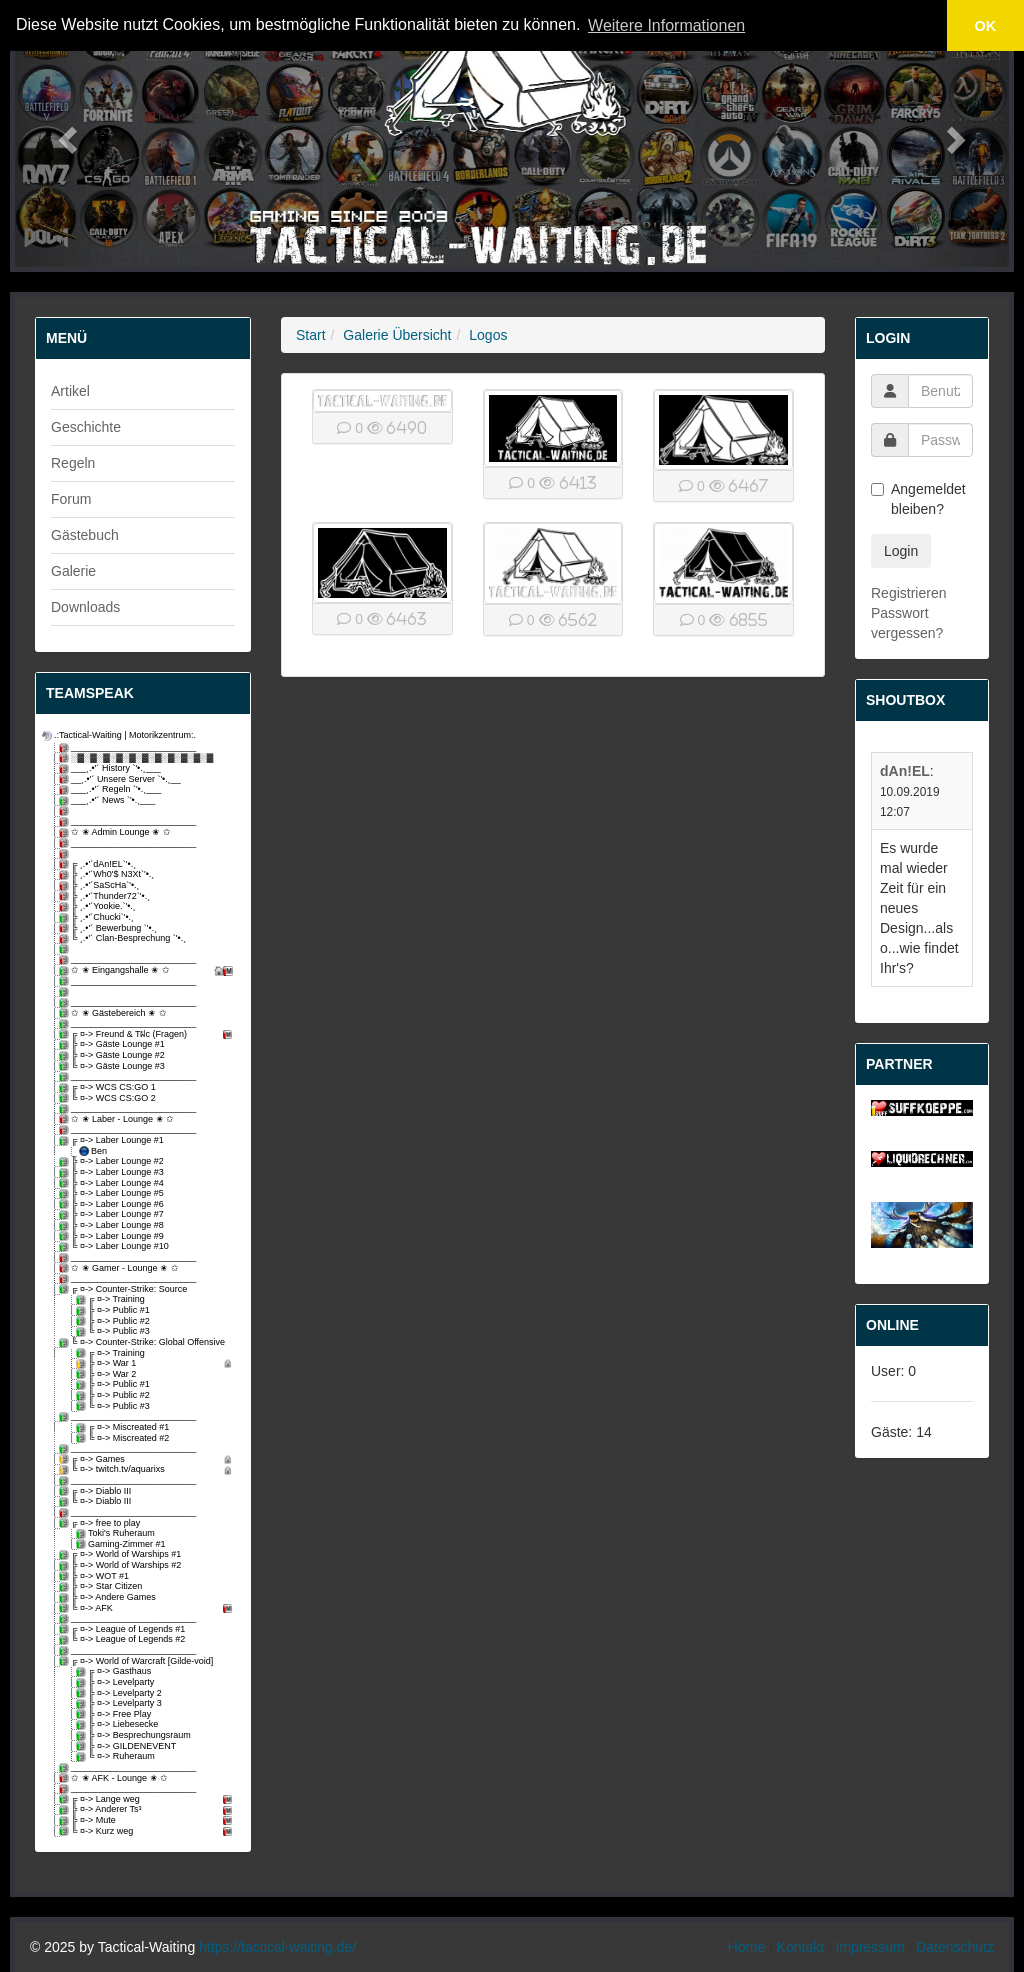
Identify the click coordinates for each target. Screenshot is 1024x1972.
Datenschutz (955, 1947)
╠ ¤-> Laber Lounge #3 (113, 1172)
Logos (488, 335)
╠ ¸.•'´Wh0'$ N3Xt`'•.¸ (108, 874)
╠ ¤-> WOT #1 (95, 1576)
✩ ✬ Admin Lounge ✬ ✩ (116, 832)
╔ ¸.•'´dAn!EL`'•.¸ (99, 864)
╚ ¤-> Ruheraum (117, 1756)
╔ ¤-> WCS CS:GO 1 (109, 1087)
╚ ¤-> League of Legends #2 (123, 1639)
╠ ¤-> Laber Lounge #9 (113, 1236)
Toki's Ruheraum (117, 1533)
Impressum (870, 1947)
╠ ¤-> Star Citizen (102, 1586)
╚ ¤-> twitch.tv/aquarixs (148, 1469)
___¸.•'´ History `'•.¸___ (111, 768)
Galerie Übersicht (397, 335)
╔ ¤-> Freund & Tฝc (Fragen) (148, 1034)
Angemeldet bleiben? (918, 499)
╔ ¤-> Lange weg (148, 1799)
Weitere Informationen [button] (666, 25)
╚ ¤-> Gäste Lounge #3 (113, 1066)
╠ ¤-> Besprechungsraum (135, 1735)
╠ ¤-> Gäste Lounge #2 (113, 1055)
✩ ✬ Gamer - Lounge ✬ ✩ (120, 1268)
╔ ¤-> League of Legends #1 (123, 1629)
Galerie (73, 571)
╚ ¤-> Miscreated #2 (124, 1438)
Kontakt (800, 1947)
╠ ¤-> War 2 (107, 1374)
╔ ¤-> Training (112, 1299)
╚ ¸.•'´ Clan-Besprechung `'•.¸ (124, 938)
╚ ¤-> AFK (148, 1608)
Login (901, 551)
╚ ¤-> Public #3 (114, 1331)
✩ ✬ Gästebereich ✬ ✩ (114, 1013)
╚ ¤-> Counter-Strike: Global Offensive (143, 1342)
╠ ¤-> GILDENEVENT (127, 1746)
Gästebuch (85, 535)
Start (311, 335)
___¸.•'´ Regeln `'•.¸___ (111, 789)
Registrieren (908, 593)
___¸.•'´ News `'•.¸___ (108, 800)
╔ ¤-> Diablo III (96, 1491)
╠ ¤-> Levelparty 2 (120, 1693)
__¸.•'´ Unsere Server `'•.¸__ (121, 779)
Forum (71, 499)
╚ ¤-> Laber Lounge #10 (115, 1246)
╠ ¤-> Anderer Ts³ (148, 1809)
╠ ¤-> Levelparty (116, 1682)
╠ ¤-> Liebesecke (118, 1724)
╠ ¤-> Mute (148, 1820)
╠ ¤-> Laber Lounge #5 (113, 1193)
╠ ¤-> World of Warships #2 (121, 1565)
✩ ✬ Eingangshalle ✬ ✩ (148, 970)
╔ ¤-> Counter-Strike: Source (124, 1289)
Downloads (85, 607)
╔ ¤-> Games (148, 1459)
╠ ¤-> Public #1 (114, 1310)
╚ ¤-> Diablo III (96, 1501)
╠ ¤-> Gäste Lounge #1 (113, 1044)
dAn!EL (905, 771)
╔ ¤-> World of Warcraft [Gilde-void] (137, 1661)
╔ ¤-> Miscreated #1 (124, 1427)
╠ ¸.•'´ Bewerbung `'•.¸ (109, 928)
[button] (64, 133)
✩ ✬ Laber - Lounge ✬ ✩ (118, 1119)
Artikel (70, 391)
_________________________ (129, 747)
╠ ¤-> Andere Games (109, 1597)
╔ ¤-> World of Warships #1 (121, 1554)
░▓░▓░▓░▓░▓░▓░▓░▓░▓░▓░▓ (137, 758)
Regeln (73, 463)
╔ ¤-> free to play (101, 1523)
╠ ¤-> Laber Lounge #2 (113, 1161)
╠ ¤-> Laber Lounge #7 (113, 1214)
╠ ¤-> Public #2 (114, 1321)
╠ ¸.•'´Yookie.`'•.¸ (99, 906)
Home (746, 1947)
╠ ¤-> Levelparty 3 (120, 1703)
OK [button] (986, 26)
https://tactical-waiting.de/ (277, 1947)
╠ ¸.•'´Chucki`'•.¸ (98, 917)
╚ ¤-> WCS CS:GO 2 (109, 1098)
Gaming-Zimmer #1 (122, 1544)
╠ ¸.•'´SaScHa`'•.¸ (101, 885)
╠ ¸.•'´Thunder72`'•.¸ (106, 896)
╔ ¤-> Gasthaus (115, 1671)
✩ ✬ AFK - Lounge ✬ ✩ (115, 1778)
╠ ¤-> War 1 (157, 1363)
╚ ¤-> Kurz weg (148, 1831)
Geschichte (86, 427)
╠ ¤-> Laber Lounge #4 (113, 1183)
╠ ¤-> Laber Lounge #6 (113, 1204)
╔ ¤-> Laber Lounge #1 (113, 1140)
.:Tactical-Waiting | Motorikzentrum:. (120, 735)
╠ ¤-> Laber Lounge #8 (113, 1225)
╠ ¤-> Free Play (115, 1714)
